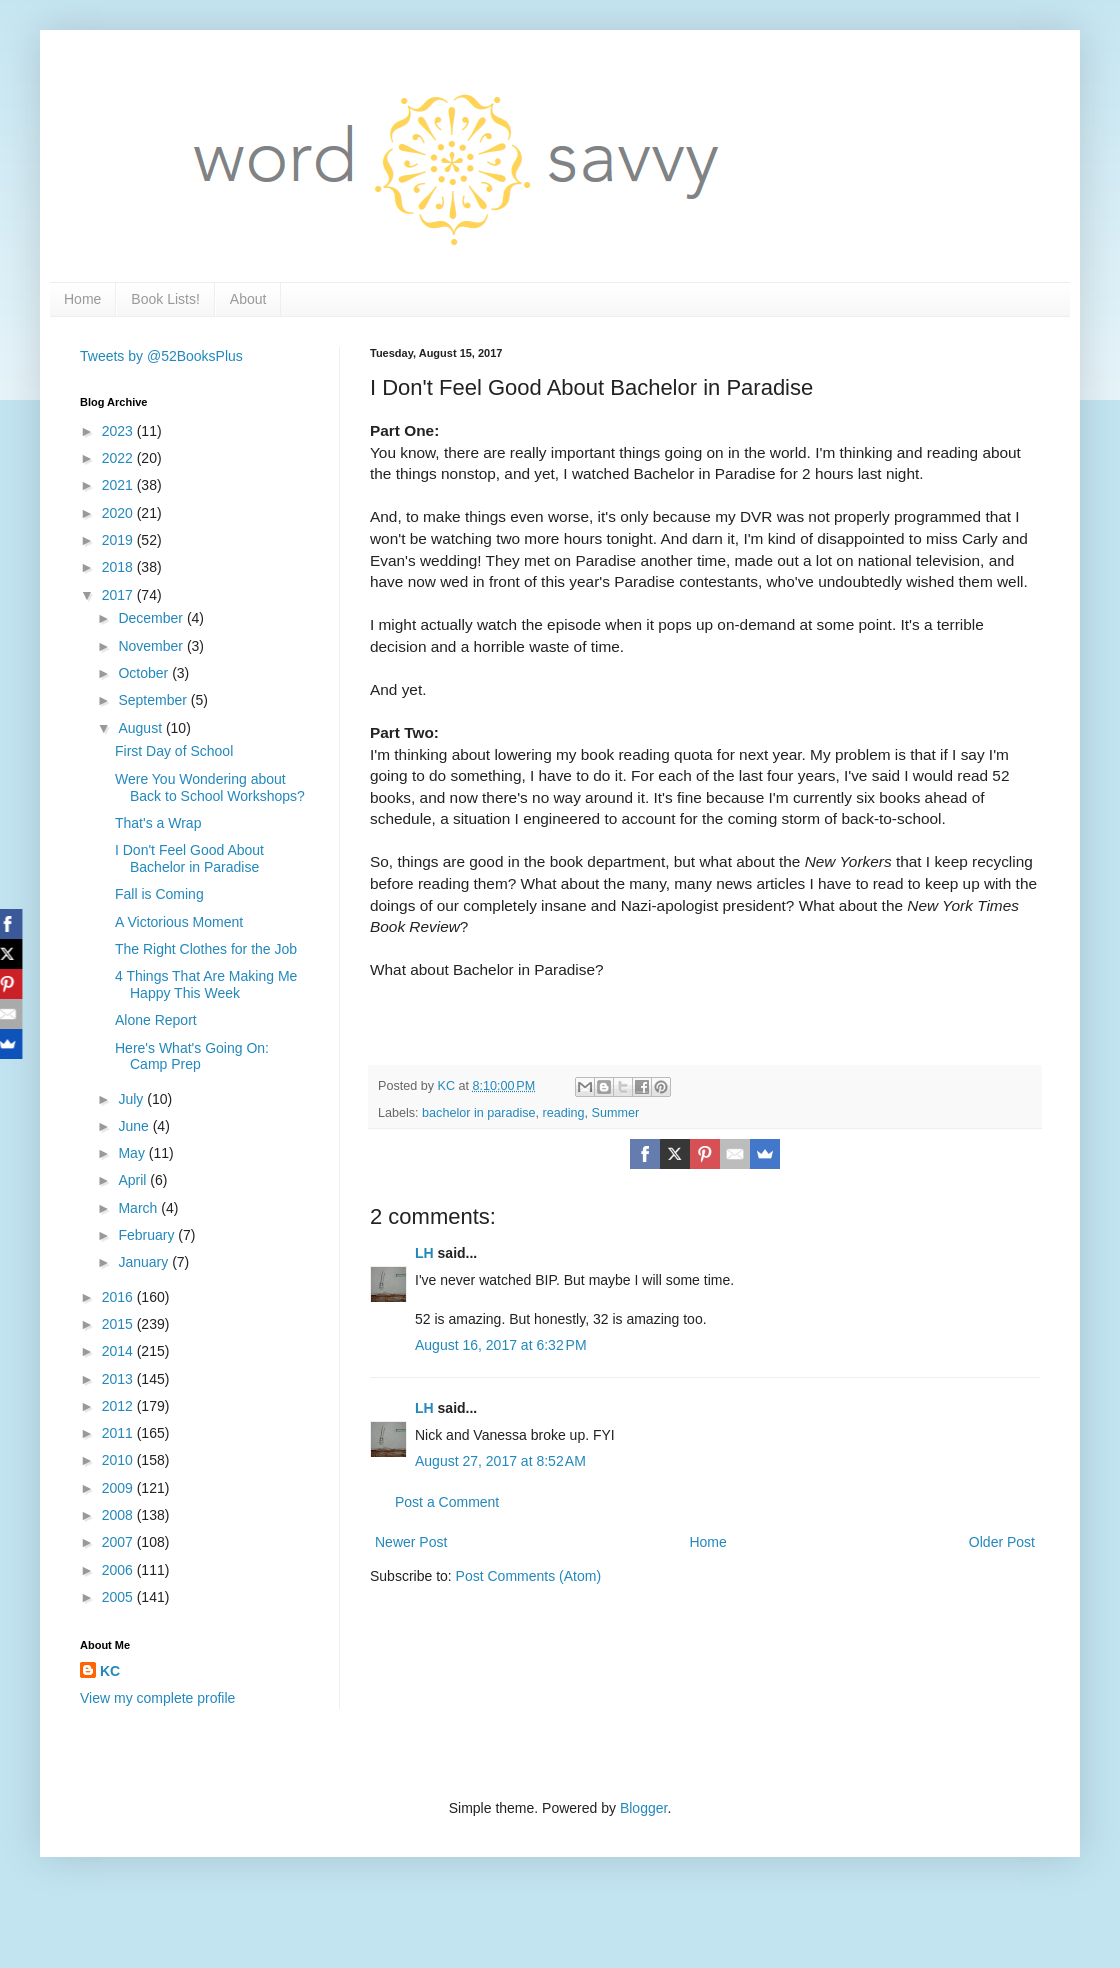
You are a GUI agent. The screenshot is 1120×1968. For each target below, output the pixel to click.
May (133, 1153)
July (132, 1099)
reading (564, 1113)
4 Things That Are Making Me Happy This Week (206, 984)
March (139, 1208)
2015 (119, 1324)
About (248, 299)
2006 (119, 1570)
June (135, 1126)
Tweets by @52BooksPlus (161, 356)
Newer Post (411, 1542)
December (152, 618)
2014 (119, 1351)
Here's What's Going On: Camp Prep (192, 1056)
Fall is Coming (159, 894)
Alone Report (156, 1020)
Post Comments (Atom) (528, 1576)
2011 (119, 1433)
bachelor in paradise (478, 1113)
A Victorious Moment (179, 922)
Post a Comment (447, 1502)
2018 (119, 567)
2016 (119, 1297)
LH (424, 1253)
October (145, 673)
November (152, 646)
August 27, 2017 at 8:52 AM (500, 1461)
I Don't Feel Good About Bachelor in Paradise (189, 858)
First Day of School (174, 751)
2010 (119, 1460)
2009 (119, 1488)
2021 (119, 485)
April (134, 1180)
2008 (119, 1515)
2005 (119, 1597)
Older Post (1002, 1542)
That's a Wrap (158, 823)
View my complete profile (157, 1698)
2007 (119, 1542)
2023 (119, 431)
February (148, 1235)
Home (82, 299)
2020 (119, 513)
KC (110, 1671)
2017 (119, 595)
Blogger (643, 1808)
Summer (616, 1113)
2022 (119, 458)
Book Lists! (165, 299)
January (145, 1262)
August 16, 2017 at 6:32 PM (501, 1345)
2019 (119, 540)
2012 (119, 1406)
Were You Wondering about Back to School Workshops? (210, 787)
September (154, 700)
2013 (119, 1379)
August (141, 728)
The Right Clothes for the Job (206, 949)
